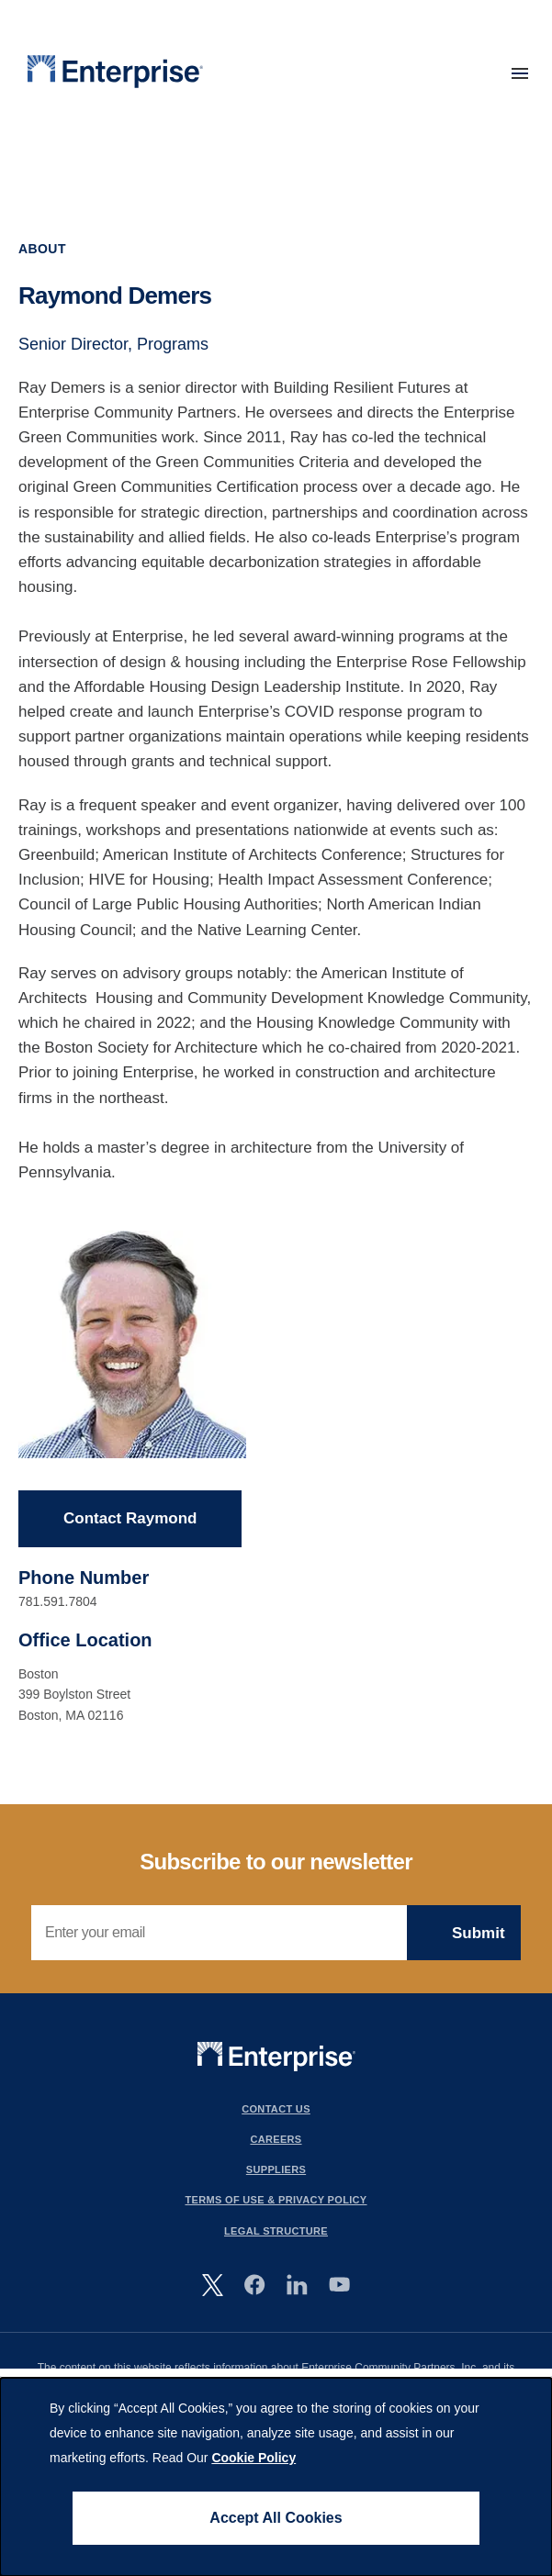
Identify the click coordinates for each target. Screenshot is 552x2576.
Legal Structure (276, 2230)
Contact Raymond (130, 1519)
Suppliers (276, 2169)
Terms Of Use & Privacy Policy (275, 2200)
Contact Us (276, 2108)
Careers (275, 2139)
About (42, 248)
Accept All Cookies (275, 2518)
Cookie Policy (253, 2457)
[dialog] (276, 2477)
